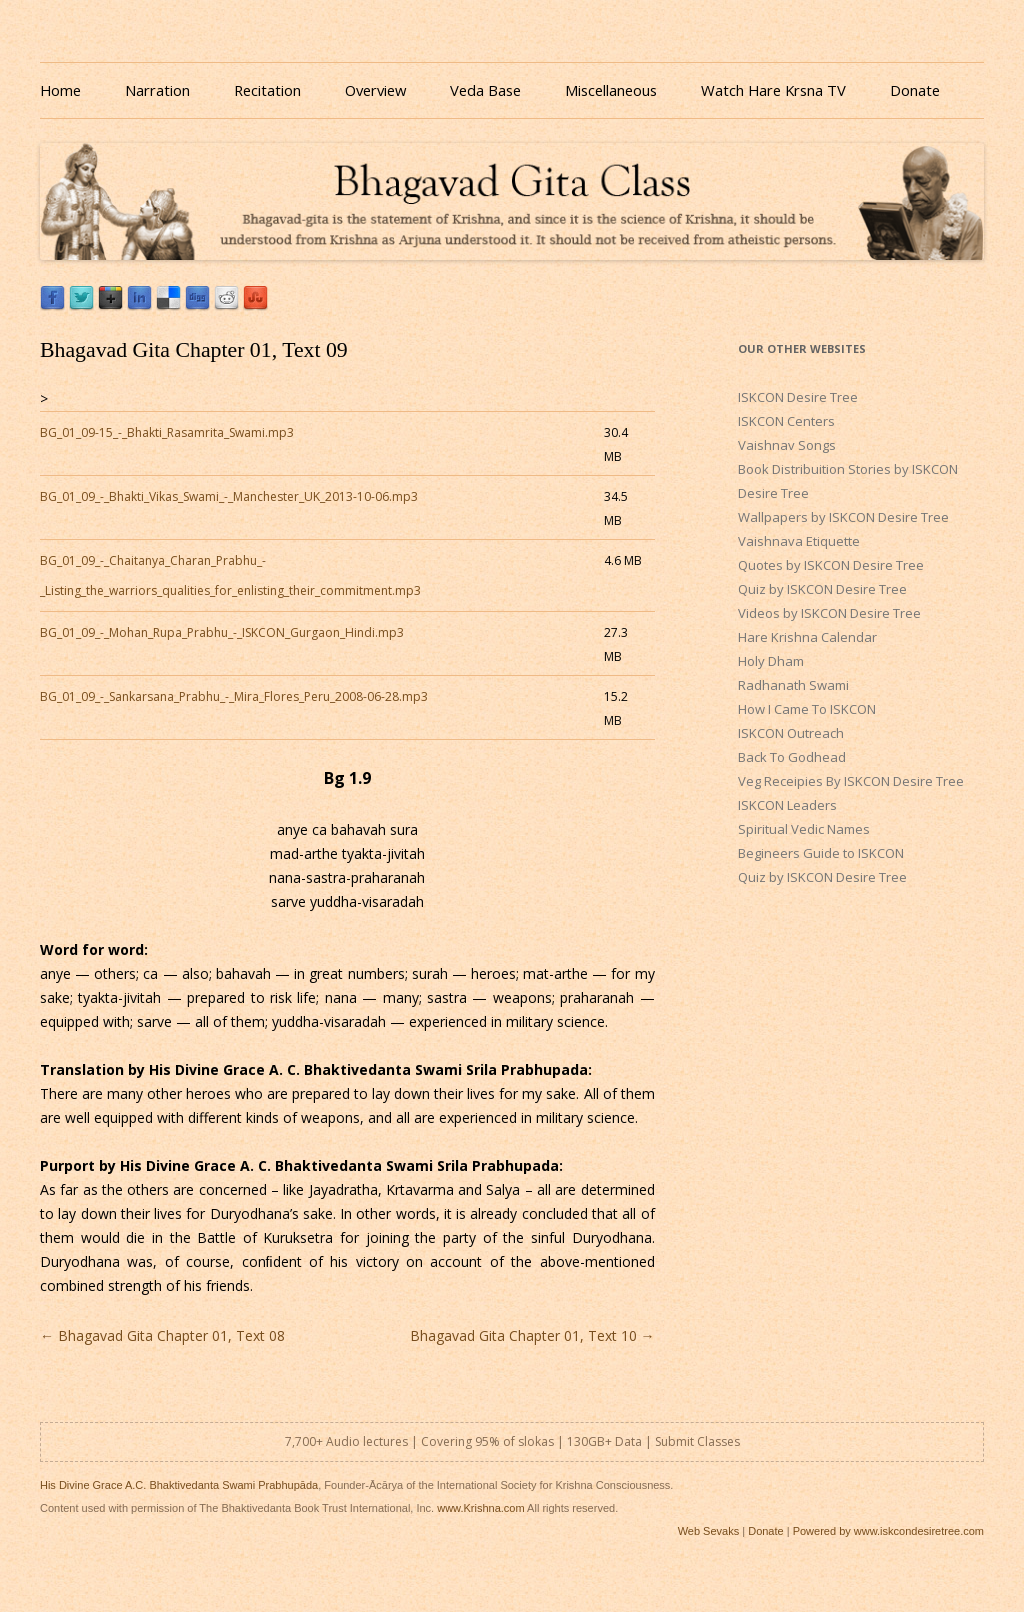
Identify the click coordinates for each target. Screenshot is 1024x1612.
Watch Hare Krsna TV (773, 90)
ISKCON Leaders (787, 805)
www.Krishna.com (480, 1508)
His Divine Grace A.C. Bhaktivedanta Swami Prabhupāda (179, 1485)
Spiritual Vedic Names (804, 829)
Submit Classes (697, 1441)
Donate (915, 90)
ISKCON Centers (786, 421)
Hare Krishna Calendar (807, 637)
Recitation (267, 90)
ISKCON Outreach (791, 733)
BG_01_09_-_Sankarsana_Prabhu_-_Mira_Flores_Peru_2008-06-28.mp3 (234, 696)
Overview (375, 90)
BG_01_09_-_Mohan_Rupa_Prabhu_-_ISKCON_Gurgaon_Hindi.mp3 (222, 632)
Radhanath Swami (793, 685)
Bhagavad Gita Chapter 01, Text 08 (162, 1335)
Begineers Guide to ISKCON (821, 853)
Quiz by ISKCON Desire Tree (822, 589)
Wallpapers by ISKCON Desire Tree (843, 517)
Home (60, 90)
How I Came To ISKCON (807, 709)
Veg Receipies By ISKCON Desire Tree (851, 781)
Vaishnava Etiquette (799, 541)
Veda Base (485, 90)
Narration (157, 90)
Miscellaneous (611, 90)
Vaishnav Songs (787, 445)
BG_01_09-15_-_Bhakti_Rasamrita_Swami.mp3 (167, 432)
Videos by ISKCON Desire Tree (829, 613)
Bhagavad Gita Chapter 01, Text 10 (532, 1335)
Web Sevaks (709, 1531)
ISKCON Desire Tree (798, 397)
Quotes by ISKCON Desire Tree (831, 565)
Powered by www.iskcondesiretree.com (888, 1531)
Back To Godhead (792, 757)
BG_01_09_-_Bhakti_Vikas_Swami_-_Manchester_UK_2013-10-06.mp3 (229, 496)
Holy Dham (771, 661)
